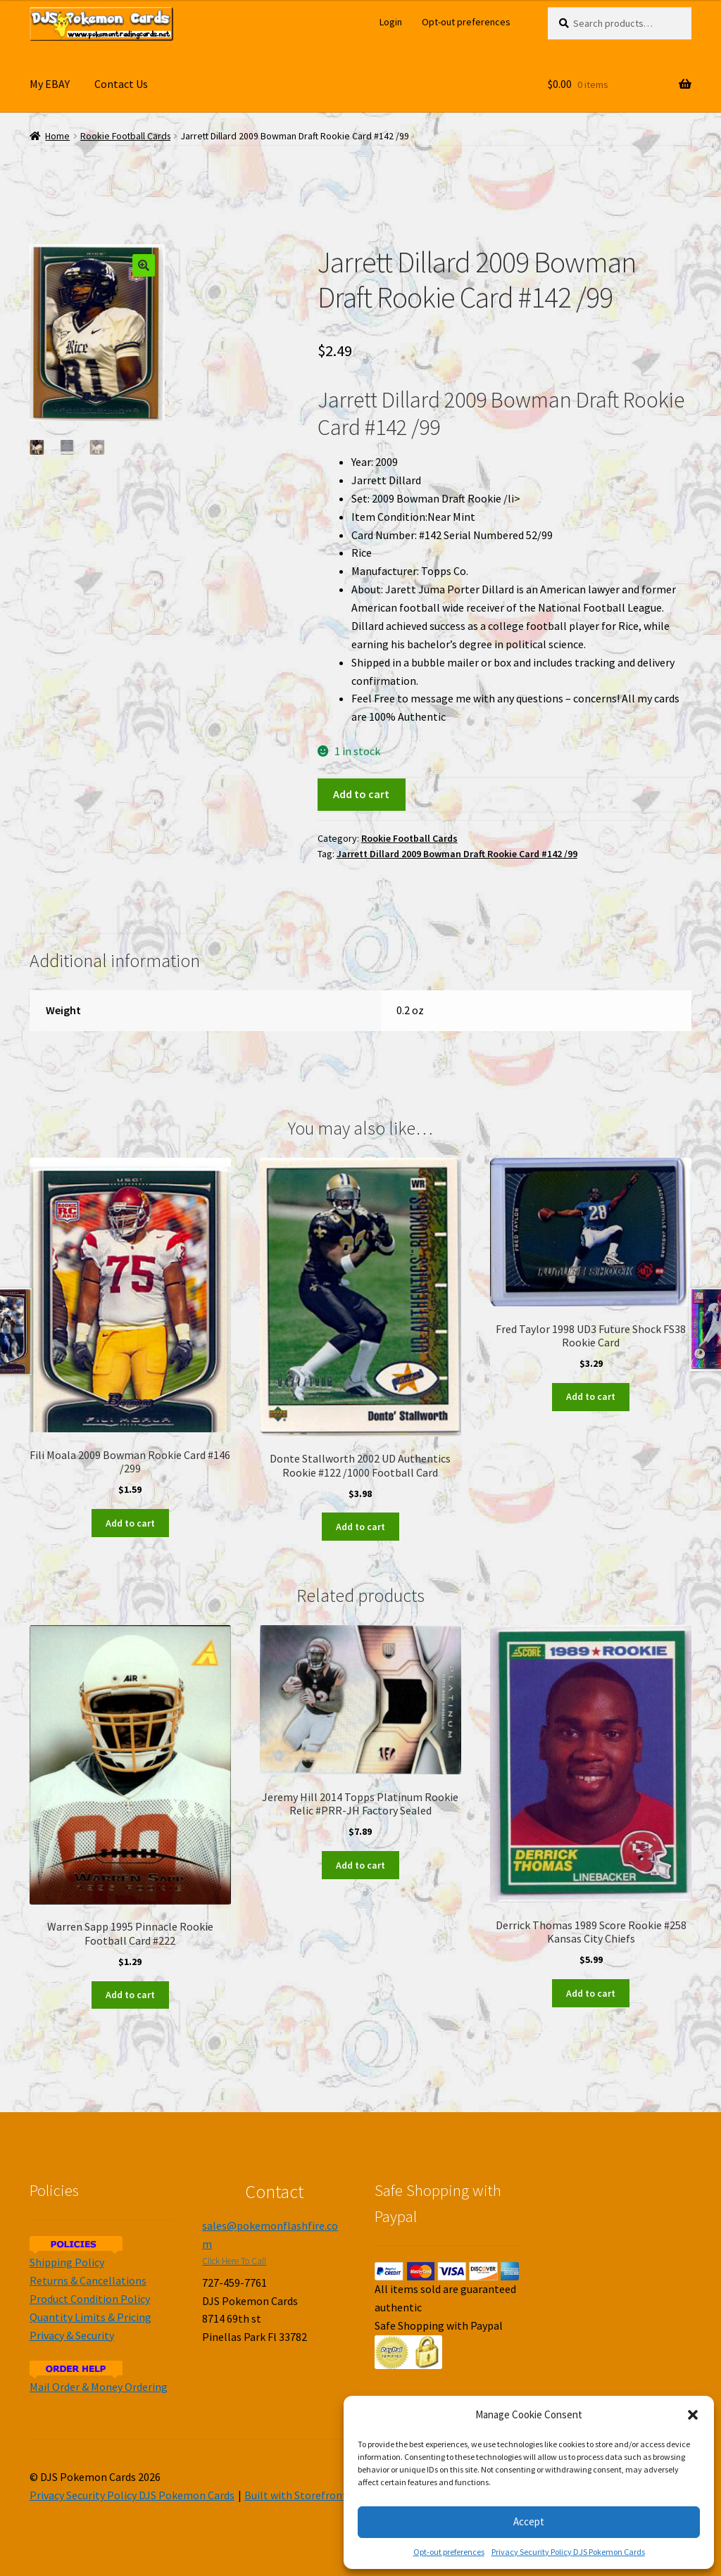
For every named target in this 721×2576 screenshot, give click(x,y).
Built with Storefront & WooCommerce (338, 2495)
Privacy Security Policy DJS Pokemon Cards (568, 2551)
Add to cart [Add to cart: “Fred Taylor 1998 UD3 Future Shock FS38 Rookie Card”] (590, 1396)
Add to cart (361, 794)
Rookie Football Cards (125, 136)
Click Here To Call (234, 2261)
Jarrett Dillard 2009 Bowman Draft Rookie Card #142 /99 (457, 853)
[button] (693, 2415)
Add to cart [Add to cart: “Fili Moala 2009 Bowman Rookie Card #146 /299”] (130, 1523)
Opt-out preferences (448, 2551)
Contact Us (121, 84)
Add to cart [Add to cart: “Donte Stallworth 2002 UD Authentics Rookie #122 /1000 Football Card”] (360, 1526)
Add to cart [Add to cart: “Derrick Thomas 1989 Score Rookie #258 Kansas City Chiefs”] (590, 1993)
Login (391, 21)
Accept (528, 2521)
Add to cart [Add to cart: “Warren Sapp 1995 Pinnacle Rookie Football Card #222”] (130, 1994)
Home (57, 136)
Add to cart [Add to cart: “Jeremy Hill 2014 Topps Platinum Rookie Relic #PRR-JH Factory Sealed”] (360, 1865)
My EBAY (50, 84)
